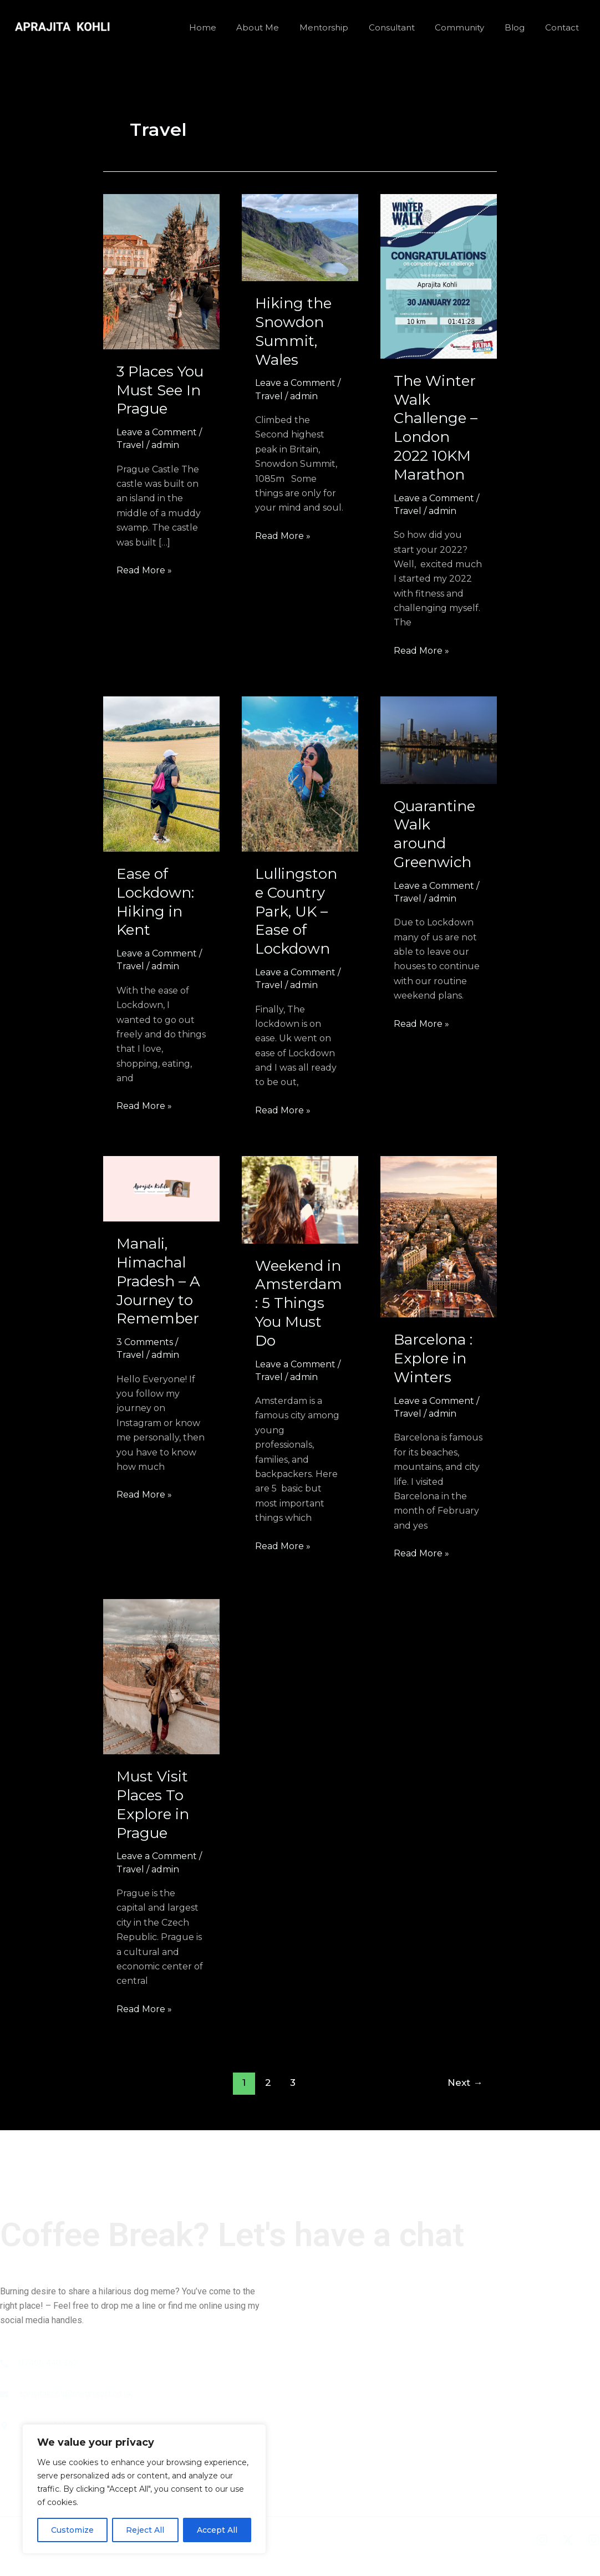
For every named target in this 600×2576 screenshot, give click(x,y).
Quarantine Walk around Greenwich (434, 834)
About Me (278, 27)
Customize (72, 2530)
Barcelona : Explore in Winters (433, 1358)
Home (226, 27)
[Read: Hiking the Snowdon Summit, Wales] (300, 237)
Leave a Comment (156, 432)
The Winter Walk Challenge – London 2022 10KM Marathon (435, 427)
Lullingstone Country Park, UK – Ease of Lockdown (296, 911)
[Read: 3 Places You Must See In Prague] (161, 271)
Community (469, 27)
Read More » (144, 569)
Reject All (145, 2530)
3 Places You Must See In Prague (160, 390)
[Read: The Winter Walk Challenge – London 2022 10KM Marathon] (438, 275)
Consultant (405, 27)
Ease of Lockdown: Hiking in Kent (155, 902)
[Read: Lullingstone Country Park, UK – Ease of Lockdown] (300, 773)
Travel (130, 445)
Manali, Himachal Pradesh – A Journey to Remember (158, 1281)
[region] (144, 2489)
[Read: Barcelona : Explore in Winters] (438, 1236)
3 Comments (144, 1342)
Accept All (217, 2530)
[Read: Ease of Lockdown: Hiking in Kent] (161, 773)
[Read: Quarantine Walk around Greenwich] (438, 739)
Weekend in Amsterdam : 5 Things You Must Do (298, 1303)
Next (465, 2082)
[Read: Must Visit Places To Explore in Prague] (161, 1676)
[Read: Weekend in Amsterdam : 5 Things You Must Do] (300, 1199)
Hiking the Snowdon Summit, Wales (293, 331)
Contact (564, 27)
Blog (520, 27)
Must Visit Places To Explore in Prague (152, 1804)
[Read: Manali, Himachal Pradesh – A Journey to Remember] (161, 1188)
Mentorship (340, 27)
